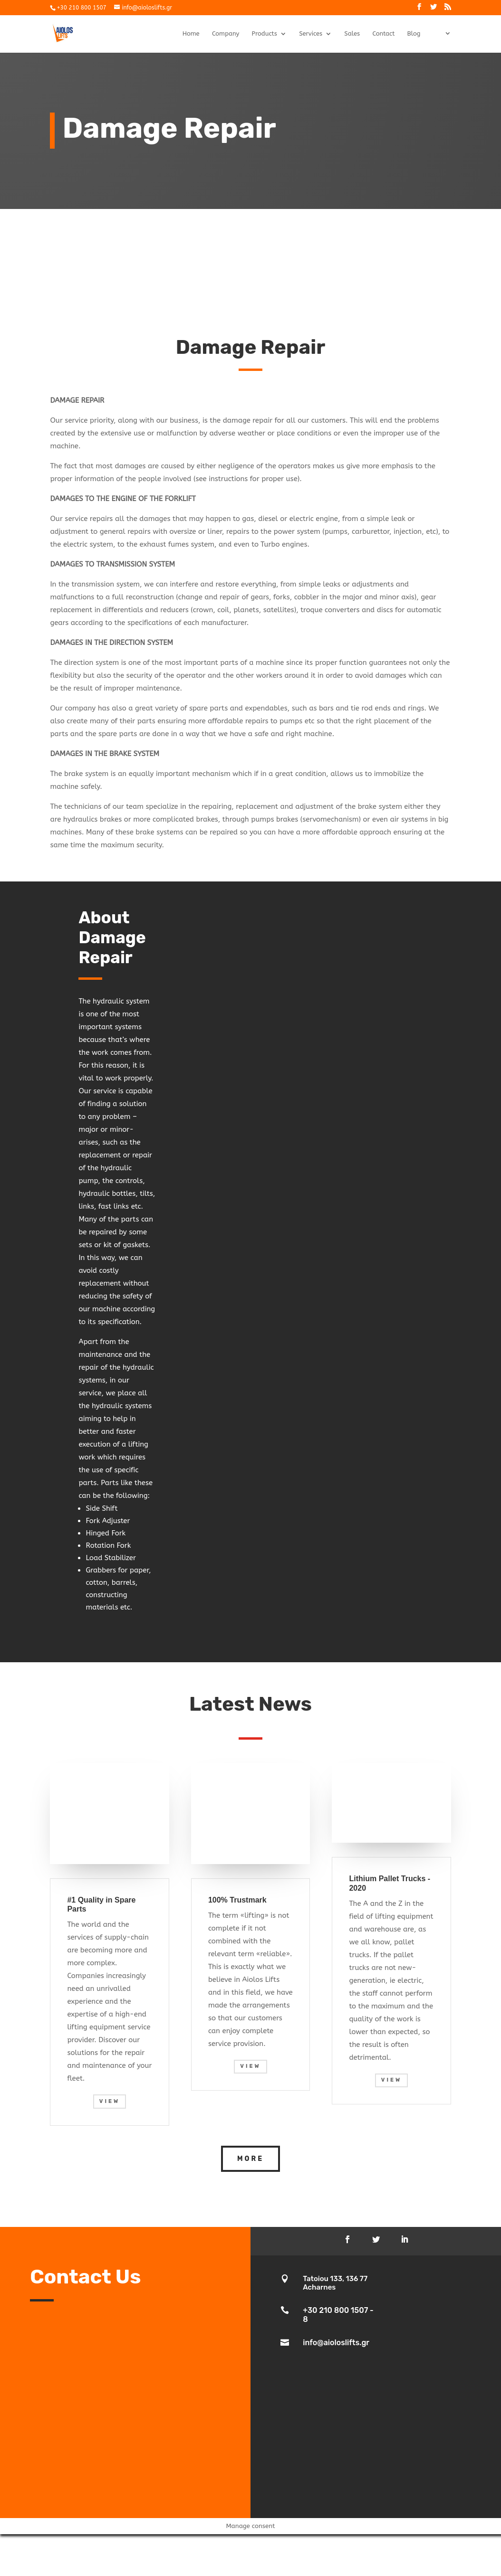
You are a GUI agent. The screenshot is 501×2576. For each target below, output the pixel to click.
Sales (352, 33)
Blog (414, 33)
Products (264, 33)
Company (226, 33)
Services (310, 33)
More (250, 2159)
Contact (383, 33)
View (109, 2101)
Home (191, 33)
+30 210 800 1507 (81, 7)
